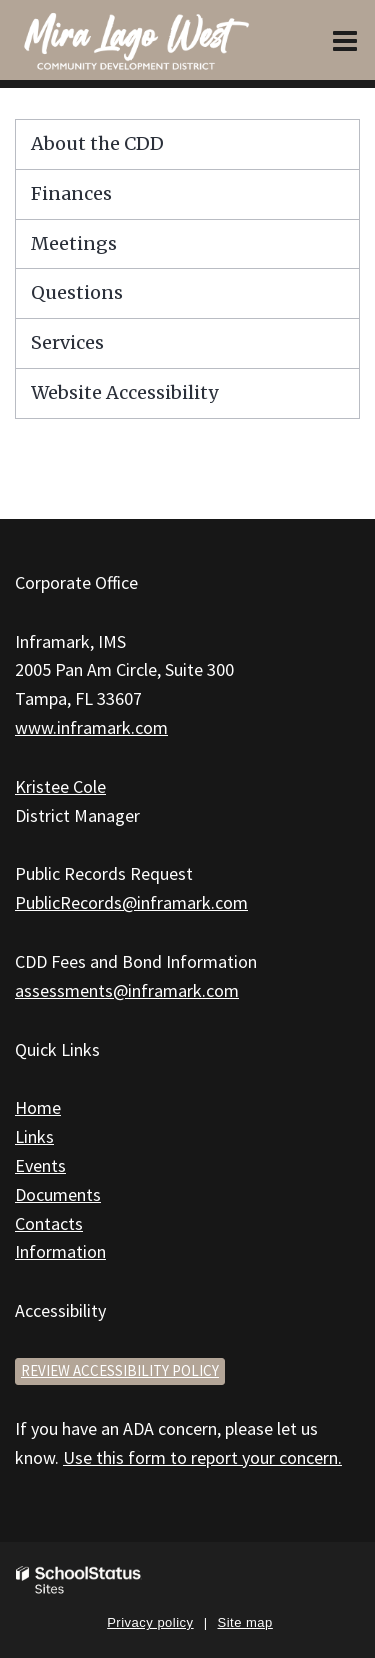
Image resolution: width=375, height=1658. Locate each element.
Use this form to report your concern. (202, 1457)
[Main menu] (345, 40)
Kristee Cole (60, 786)
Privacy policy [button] (150, 1622)
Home (38, 1107)
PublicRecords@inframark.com (131, 902)
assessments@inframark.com (127, 990)
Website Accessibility (124, 392)
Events (40, 1165)
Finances (71, 193)
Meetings (74, 243)
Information (60, 1251)
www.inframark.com (91, 727)
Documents (58, 1194)
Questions (77, 292)
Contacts (49, 1223)
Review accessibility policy (120, 1370)
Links (34, 1136)
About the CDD (97, 143)
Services (67, 342)
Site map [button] (245, 1622)
